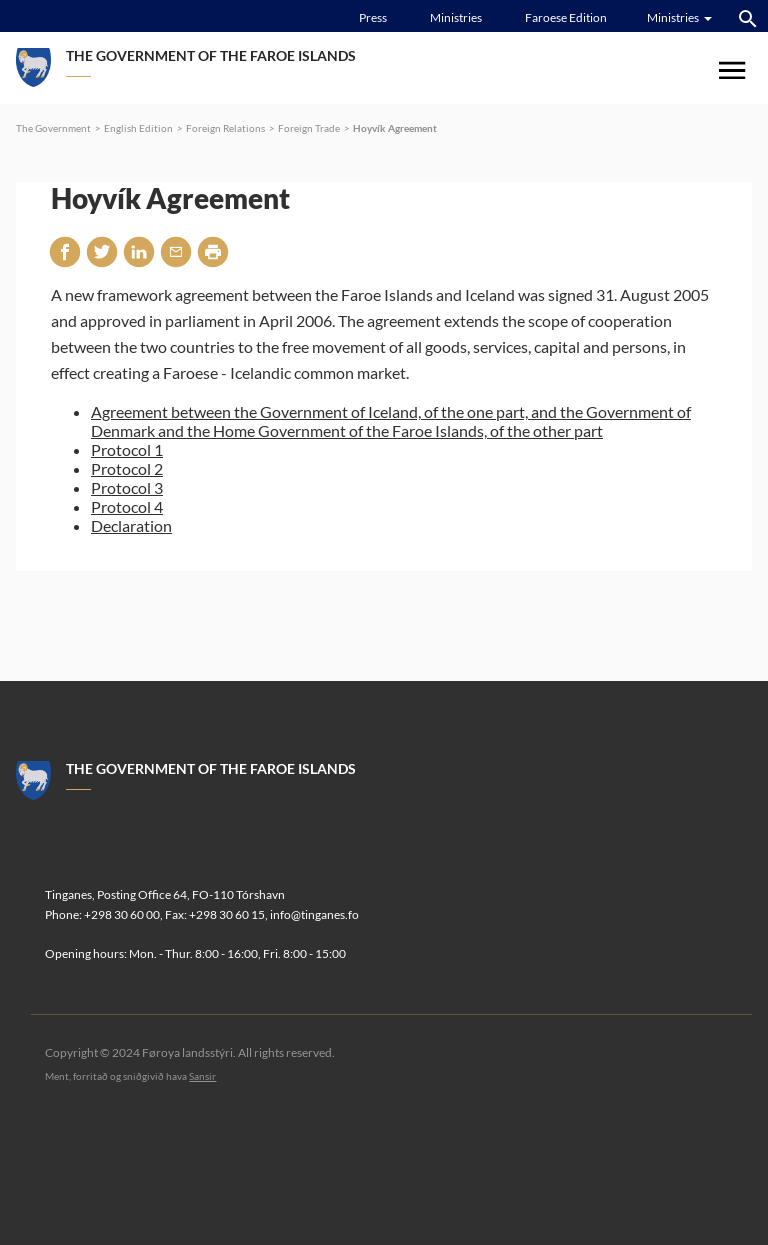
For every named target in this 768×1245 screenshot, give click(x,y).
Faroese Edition (566, 17)
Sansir (202, 1076)
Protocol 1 (127, 449)
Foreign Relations (225, 128)
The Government (53, 128)
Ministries (456, 17)
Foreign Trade (309, 128)
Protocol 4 (127, 506)
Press (373, 17)
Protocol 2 (127, 468)
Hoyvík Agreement (395, 128)
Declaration (131, 525)
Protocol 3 (127, 487)
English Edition (138, 128)
